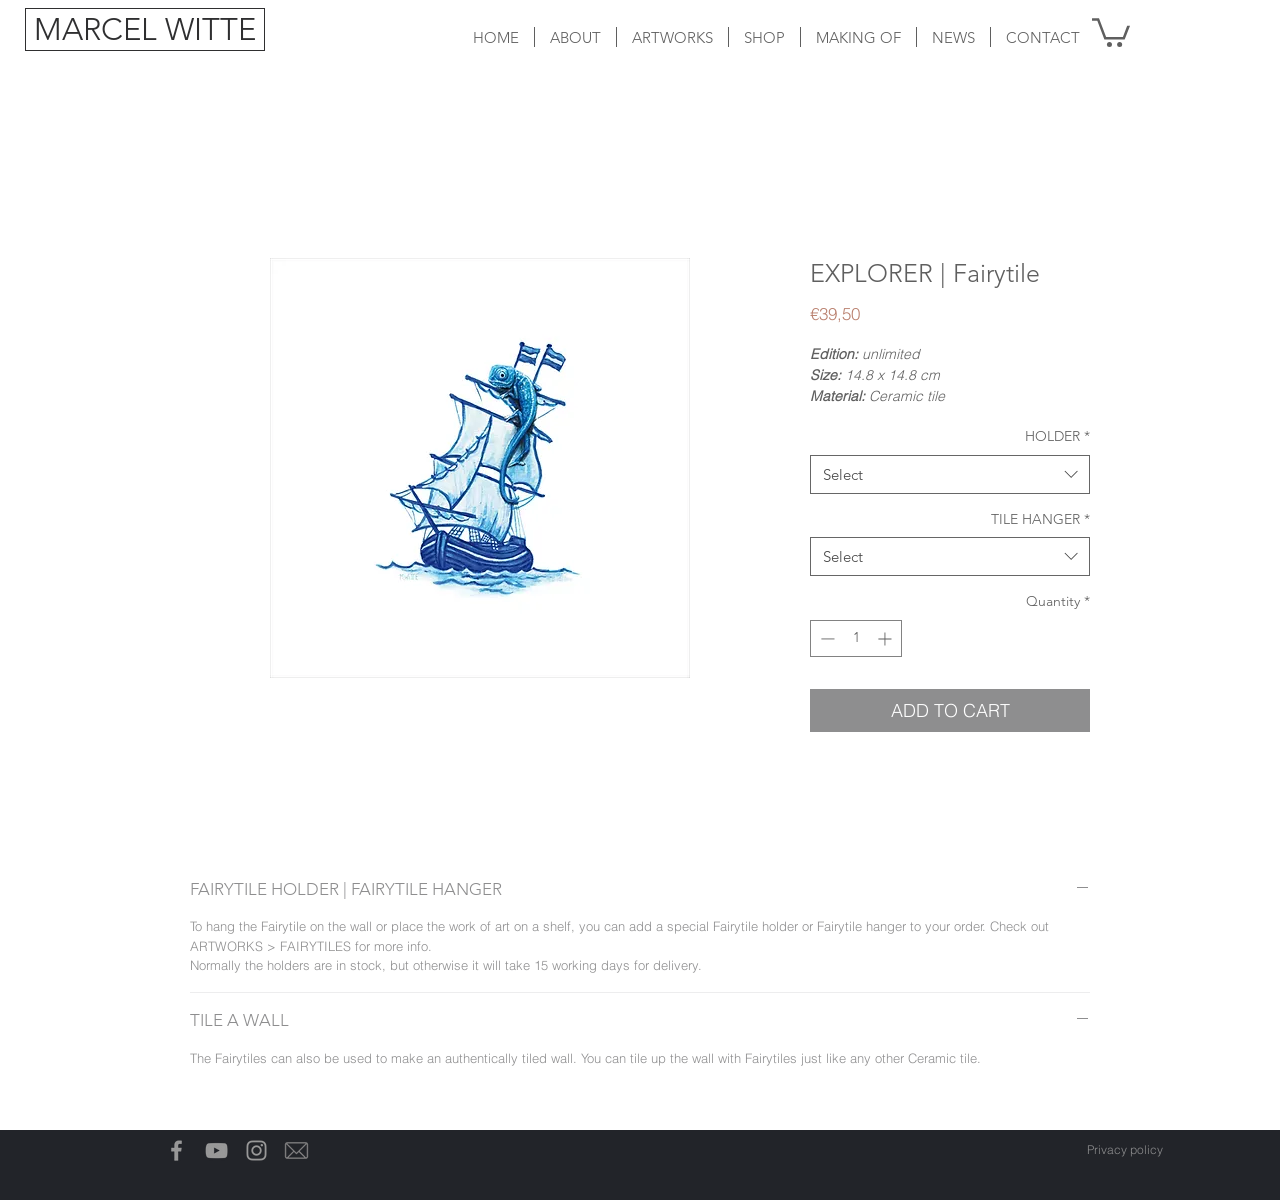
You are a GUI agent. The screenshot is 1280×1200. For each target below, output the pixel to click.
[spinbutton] (856, 638)
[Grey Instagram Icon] (256, 1150)
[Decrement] (825, 638)
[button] (672, 37)
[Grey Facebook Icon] (176, 1150)
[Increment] (886, 638)
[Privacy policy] (1124, 1150)
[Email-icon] (296, 1150)
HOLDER (1057, 436)
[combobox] (950, 474)
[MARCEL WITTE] (145, 29)
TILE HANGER (1040, 519)
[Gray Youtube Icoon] (216, 1150)
